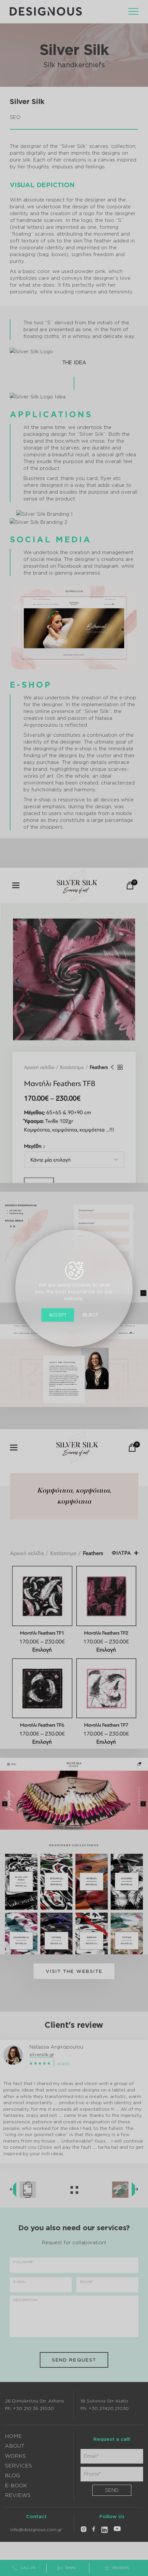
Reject (90, 1314)
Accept (58, 1314)
